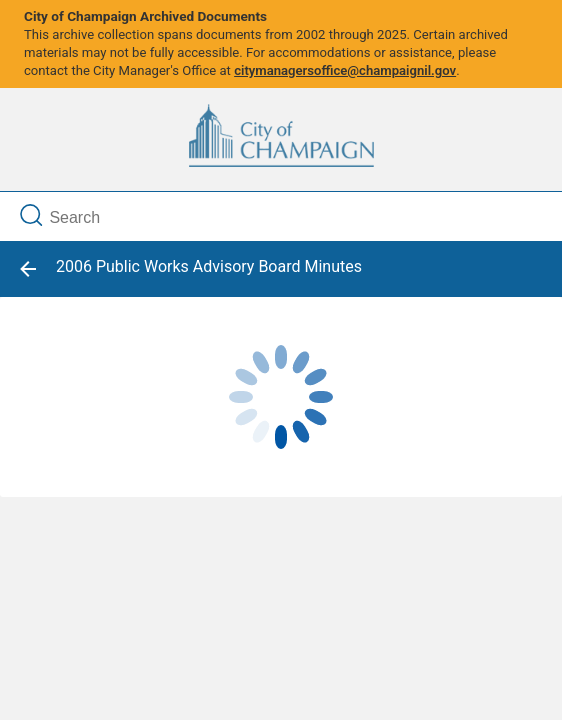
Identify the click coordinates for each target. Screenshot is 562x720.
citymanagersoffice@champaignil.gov (345, 70)
